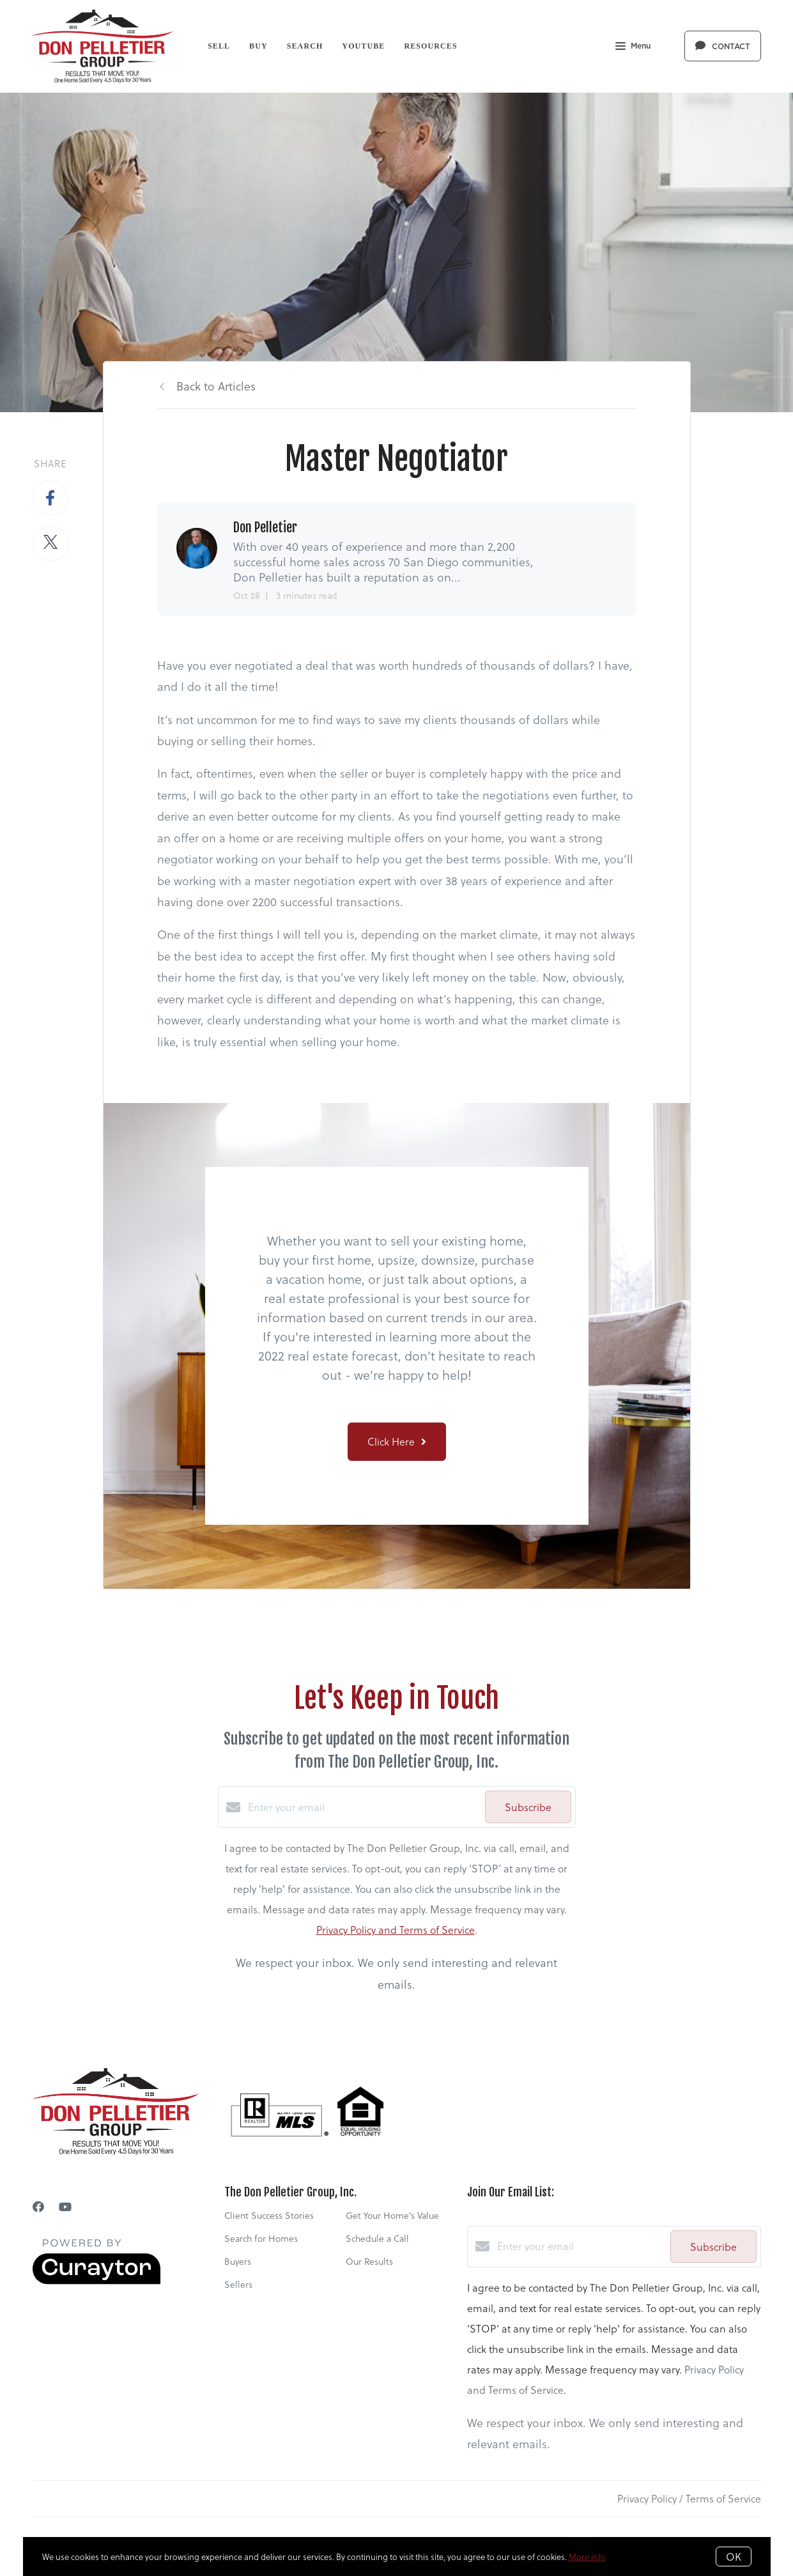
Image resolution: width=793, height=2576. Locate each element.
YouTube (363, 46)
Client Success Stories (269, 2215)
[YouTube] (65, 2206)
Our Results (369, 2261)
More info (587, 2556)
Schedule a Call (377, 2238)
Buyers (237, 2261)
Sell (219, 46)
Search (305, 46)
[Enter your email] (363, 1807)
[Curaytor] (96, 2280)
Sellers (238, 2284)
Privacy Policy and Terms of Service (395, 1929)
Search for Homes (261, 2238)
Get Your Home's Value (392, 2215)
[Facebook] (38, 2206)
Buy (258, 46)
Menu (633, 47)
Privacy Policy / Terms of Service (689, 2498)
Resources (430, 46)
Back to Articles (216, 385)
